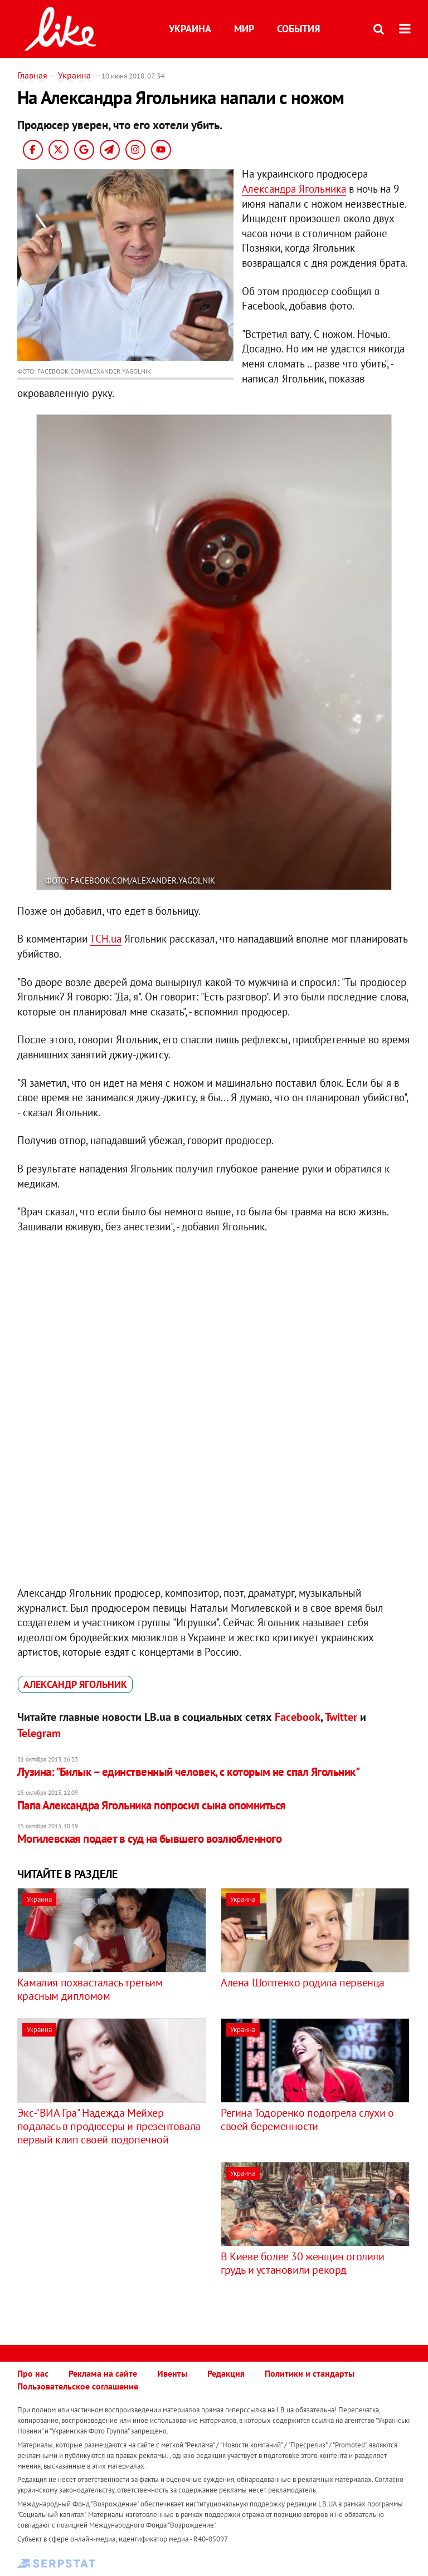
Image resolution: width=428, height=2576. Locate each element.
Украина (190, 28)
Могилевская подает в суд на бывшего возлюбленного (149, 1838)
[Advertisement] (111, 2240)
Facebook (297, 1717)
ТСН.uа (105, 938)
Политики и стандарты (309, 2373)
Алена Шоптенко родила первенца (303, 1982)
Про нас (32, 2373)
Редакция (226, 2373)
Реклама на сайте (103, 2373)
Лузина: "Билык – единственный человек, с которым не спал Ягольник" (188, 1771)
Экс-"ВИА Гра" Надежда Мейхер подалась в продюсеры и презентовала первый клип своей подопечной (109, 2126)
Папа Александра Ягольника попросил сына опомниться (151, 1805)
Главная (32, 75)
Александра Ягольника (294, 188)
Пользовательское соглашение (77, 2386)
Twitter (341, 1717)
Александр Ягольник (75, 1684)
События (298, 28)
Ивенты (172, 2373)
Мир (244, 28)
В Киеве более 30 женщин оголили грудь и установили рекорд (303, 2263)
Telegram (39, 1733)
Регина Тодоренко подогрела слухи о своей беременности (307, 2119)
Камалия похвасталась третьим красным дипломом (90, 1989)
